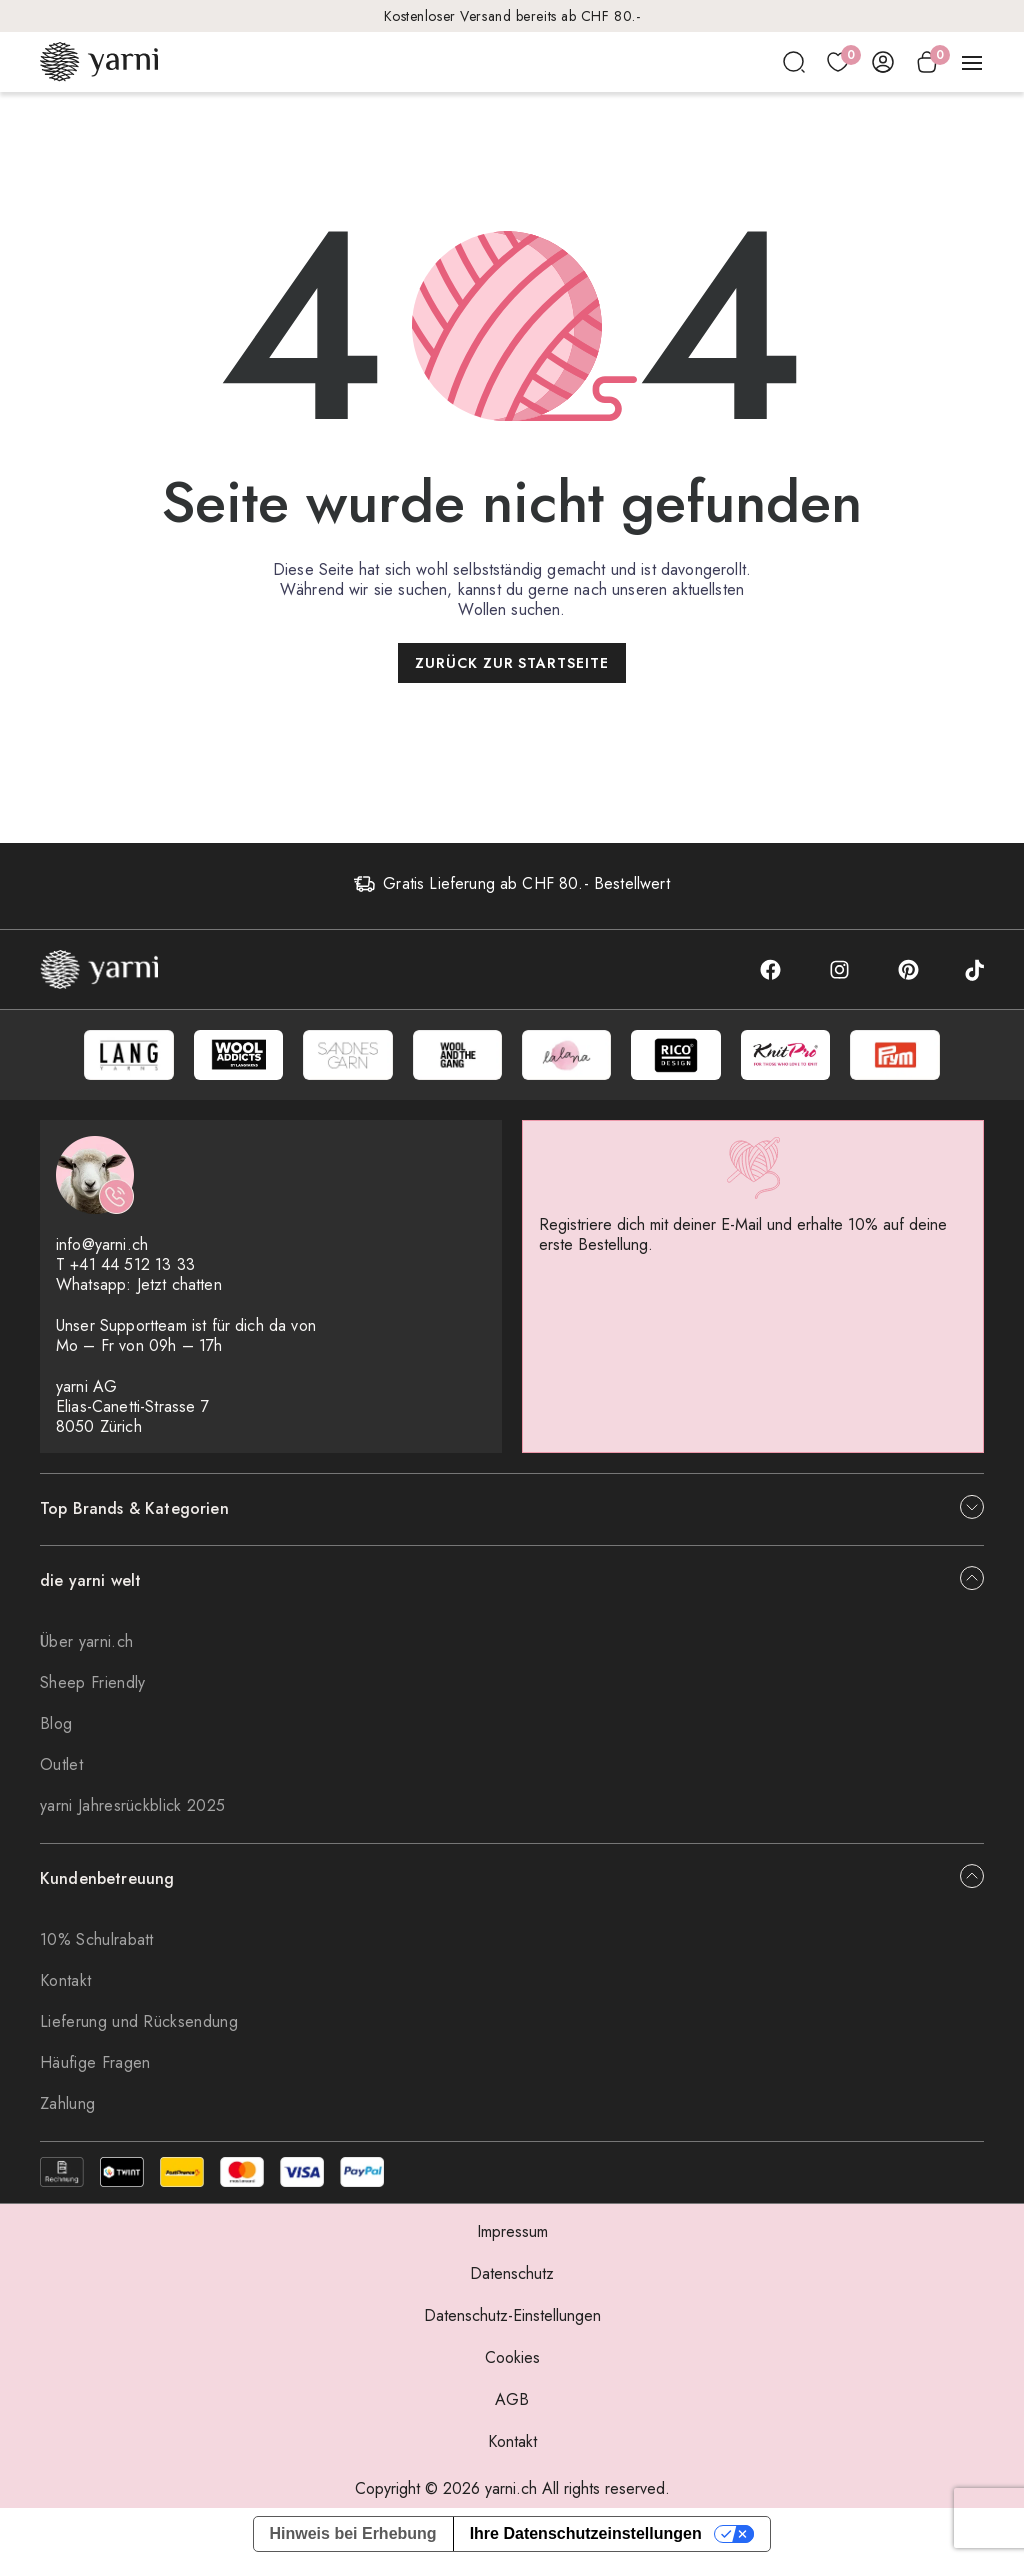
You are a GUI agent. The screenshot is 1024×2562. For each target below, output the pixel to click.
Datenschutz (512, 2275)
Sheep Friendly (92, 1684)
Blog (56, 1725)
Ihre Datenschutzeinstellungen (586, 2535)
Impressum (512, 2233)
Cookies (512, 2359)
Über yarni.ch (86, 1643)
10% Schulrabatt (97, 1941)
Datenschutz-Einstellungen (512, 2317)
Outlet (61, 1766)
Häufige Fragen (95, 2064)
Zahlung (67, 2105)
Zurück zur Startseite (512, 663)
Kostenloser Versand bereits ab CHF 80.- (512, 16)
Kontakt (65, 1982)
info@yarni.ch (102, 1246)
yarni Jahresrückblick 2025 (132, 1807)
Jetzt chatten (179, 1286)
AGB (512, 2401)
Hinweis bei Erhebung (353, 2535)
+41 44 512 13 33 (132, 1266)
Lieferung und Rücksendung (139, 2023)
